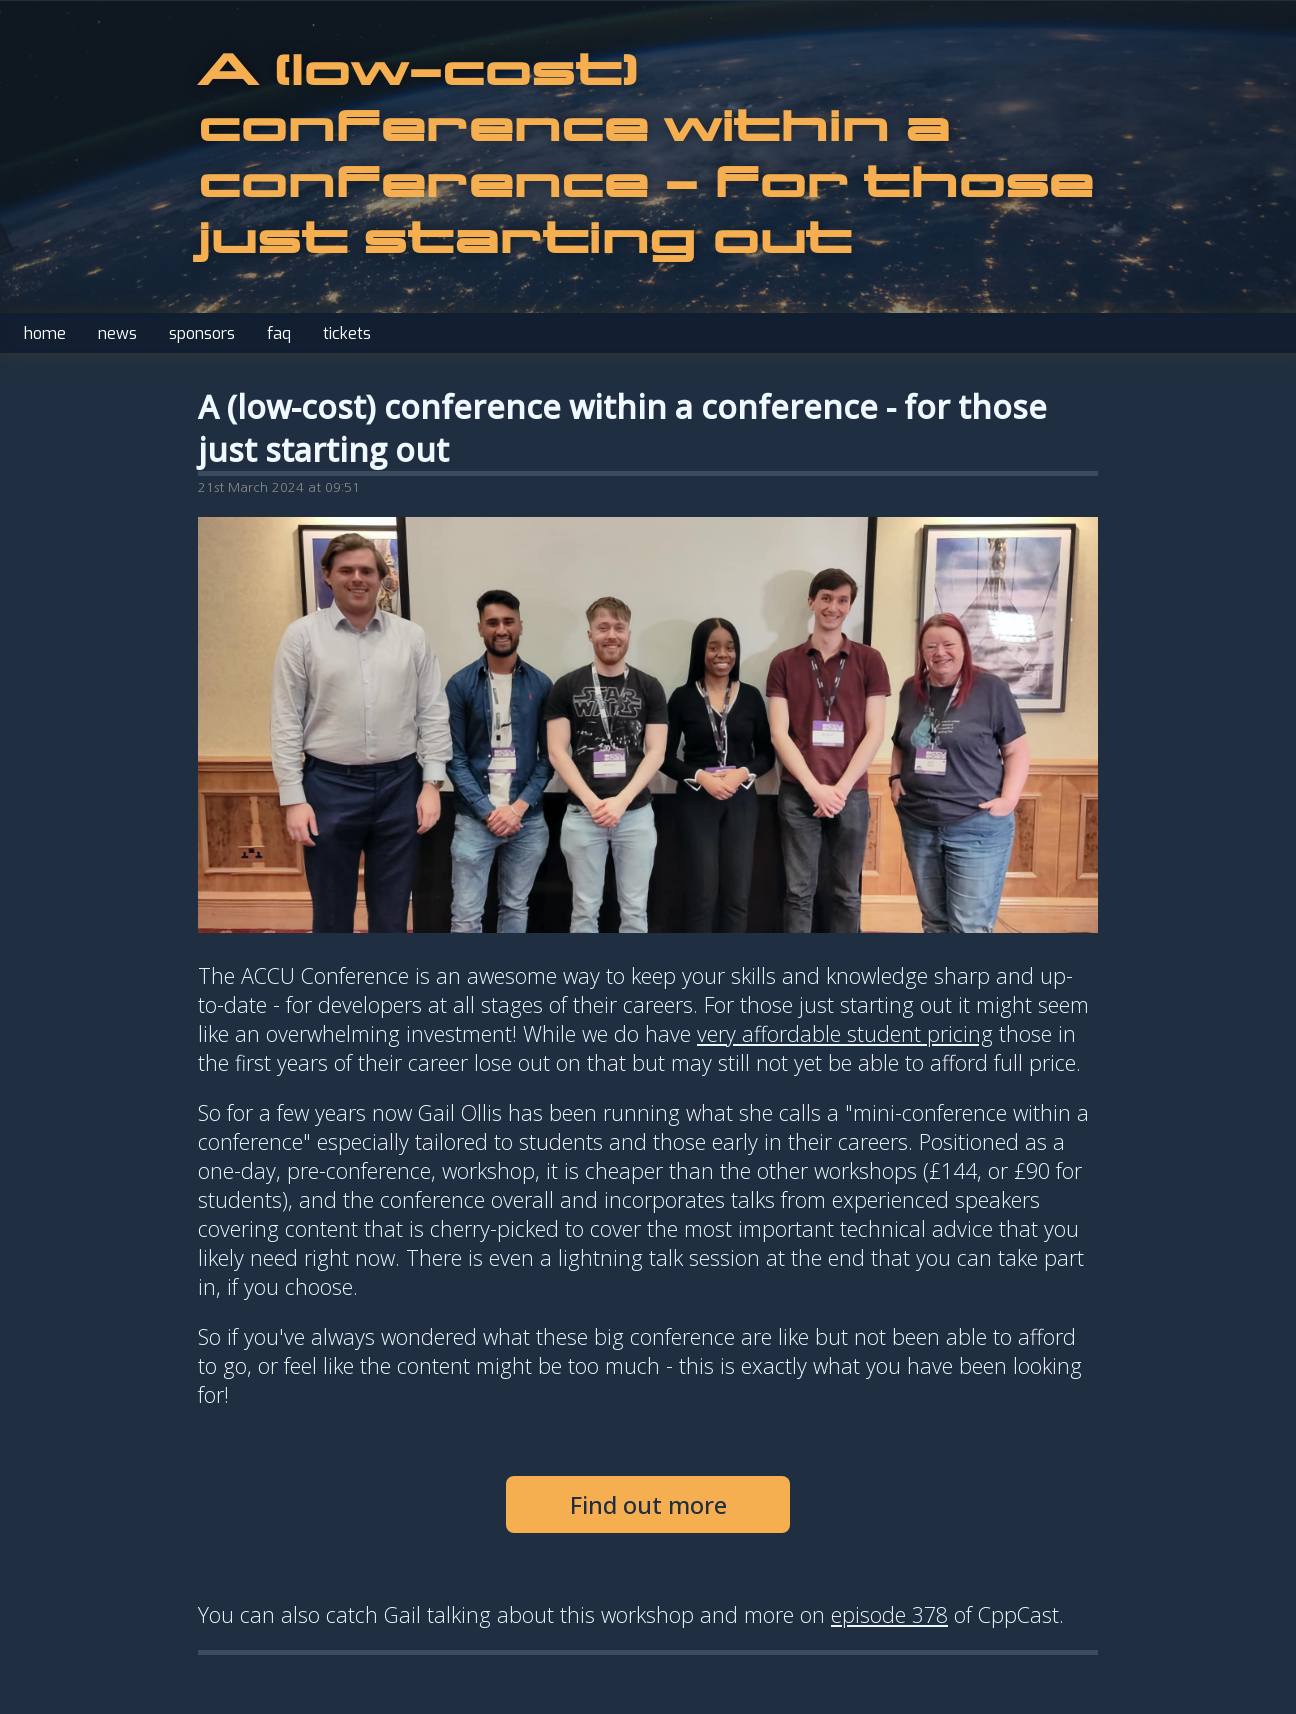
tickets (347, 333)
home (45, 333)
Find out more (648, 1504)
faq (279, 333)
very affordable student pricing (845, 1033)
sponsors (202, 333)
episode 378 (889, 1614)
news (117, 333)
